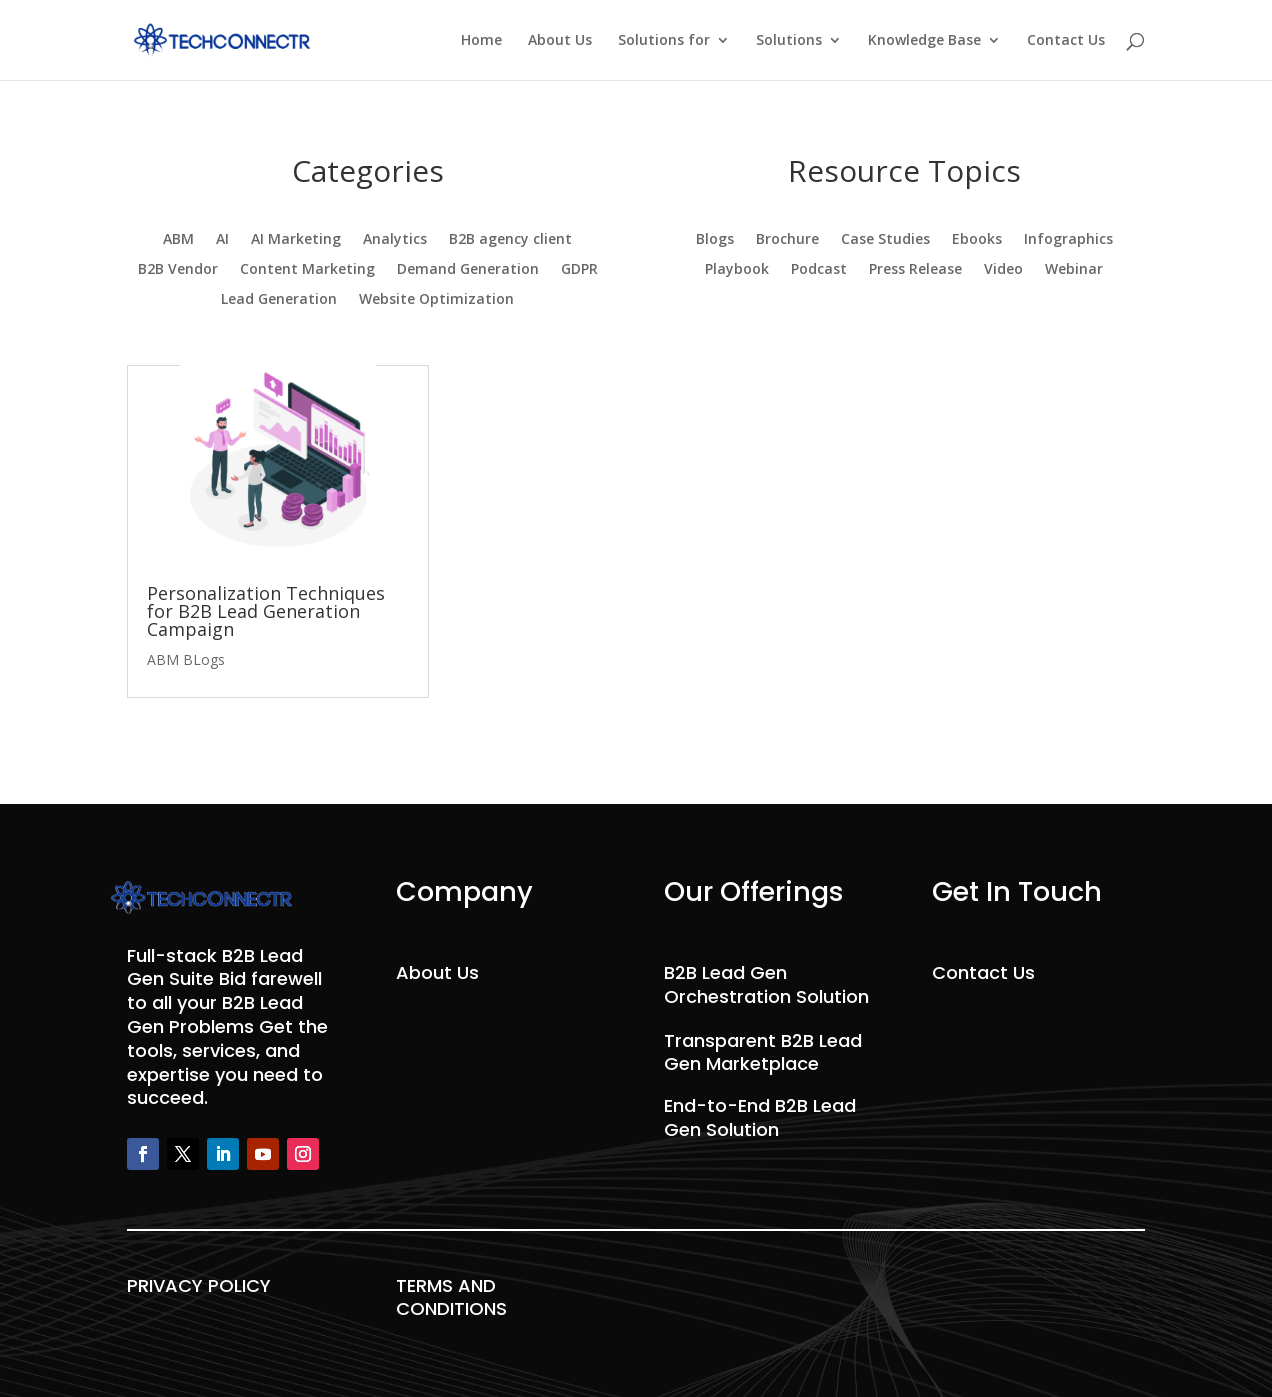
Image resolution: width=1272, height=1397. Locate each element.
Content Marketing (307, 270)
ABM (178, 240)
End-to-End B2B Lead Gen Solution (760, 1117)
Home (481, 41)
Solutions (789, 41)
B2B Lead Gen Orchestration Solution (766, 984)
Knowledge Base (924, 41)
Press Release (915, 270)
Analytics (395, 240)
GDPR (579, 270)
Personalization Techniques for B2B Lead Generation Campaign (266, 611)
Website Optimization (436, 300)
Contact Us (1066, 41)
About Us (560, 41)
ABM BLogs (186, 659)
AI (222, 240)
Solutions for (664, 41)
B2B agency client (510, 240)
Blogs (715, 240)
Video (1003, 270)
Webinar (1074, 270)
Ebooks (977, 240)
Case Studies (885, 240)
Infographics (1068, 240)
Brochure (787, 240)
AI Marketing (296, 240)
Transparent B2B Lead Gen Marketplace (763, 1052)
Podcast (819, 270)
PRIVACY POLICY (199, 1285)
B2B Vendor (178, 270)
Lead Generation (279, 300)
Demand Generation (468, 270)
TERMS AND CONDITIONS (451, 1297)
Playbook (737, 270)
